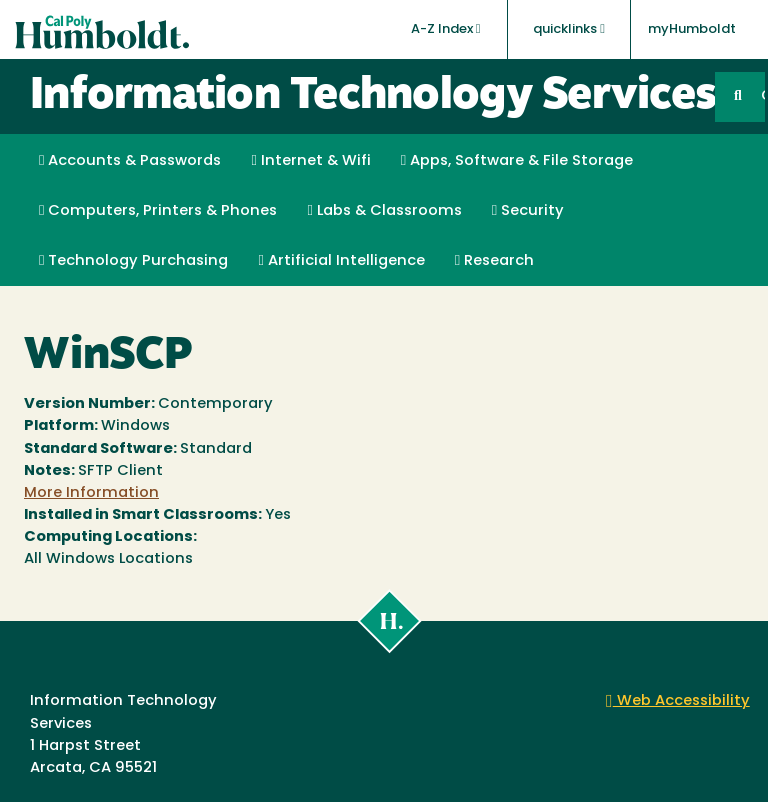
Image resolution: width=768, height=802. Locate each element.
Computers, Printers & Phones (158, 211)
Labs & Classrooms (384, 211)
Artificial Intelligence (341, 261)
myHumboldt (692, 29)
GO (763, 96)
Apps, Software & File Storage (517, 161)
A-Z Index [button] (446, 29)
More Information (91, 493)
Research (494, 261)
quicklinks (569, 29)
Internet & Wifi (310, 161)
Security (528, 211)
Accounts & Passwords (130, 161)
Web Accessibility (678, 701)
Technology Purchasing (133, 261)
